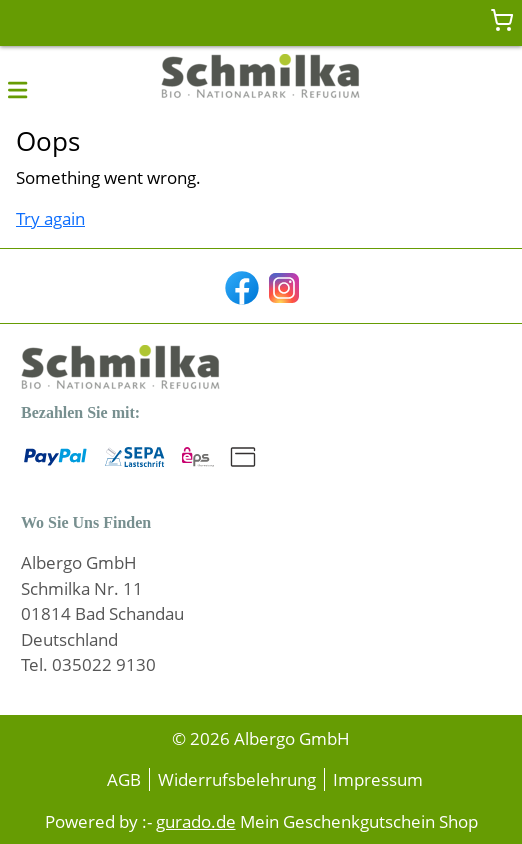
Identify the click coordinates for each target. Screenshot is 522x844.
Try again (50, 218)
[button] (17, 89)
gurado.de (196, 821)
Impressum (378, 779)
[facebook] (240, 286)
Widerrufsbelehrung (237, 779)
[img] (261, 78)
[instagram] (282, 286)
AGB (124, 779)
